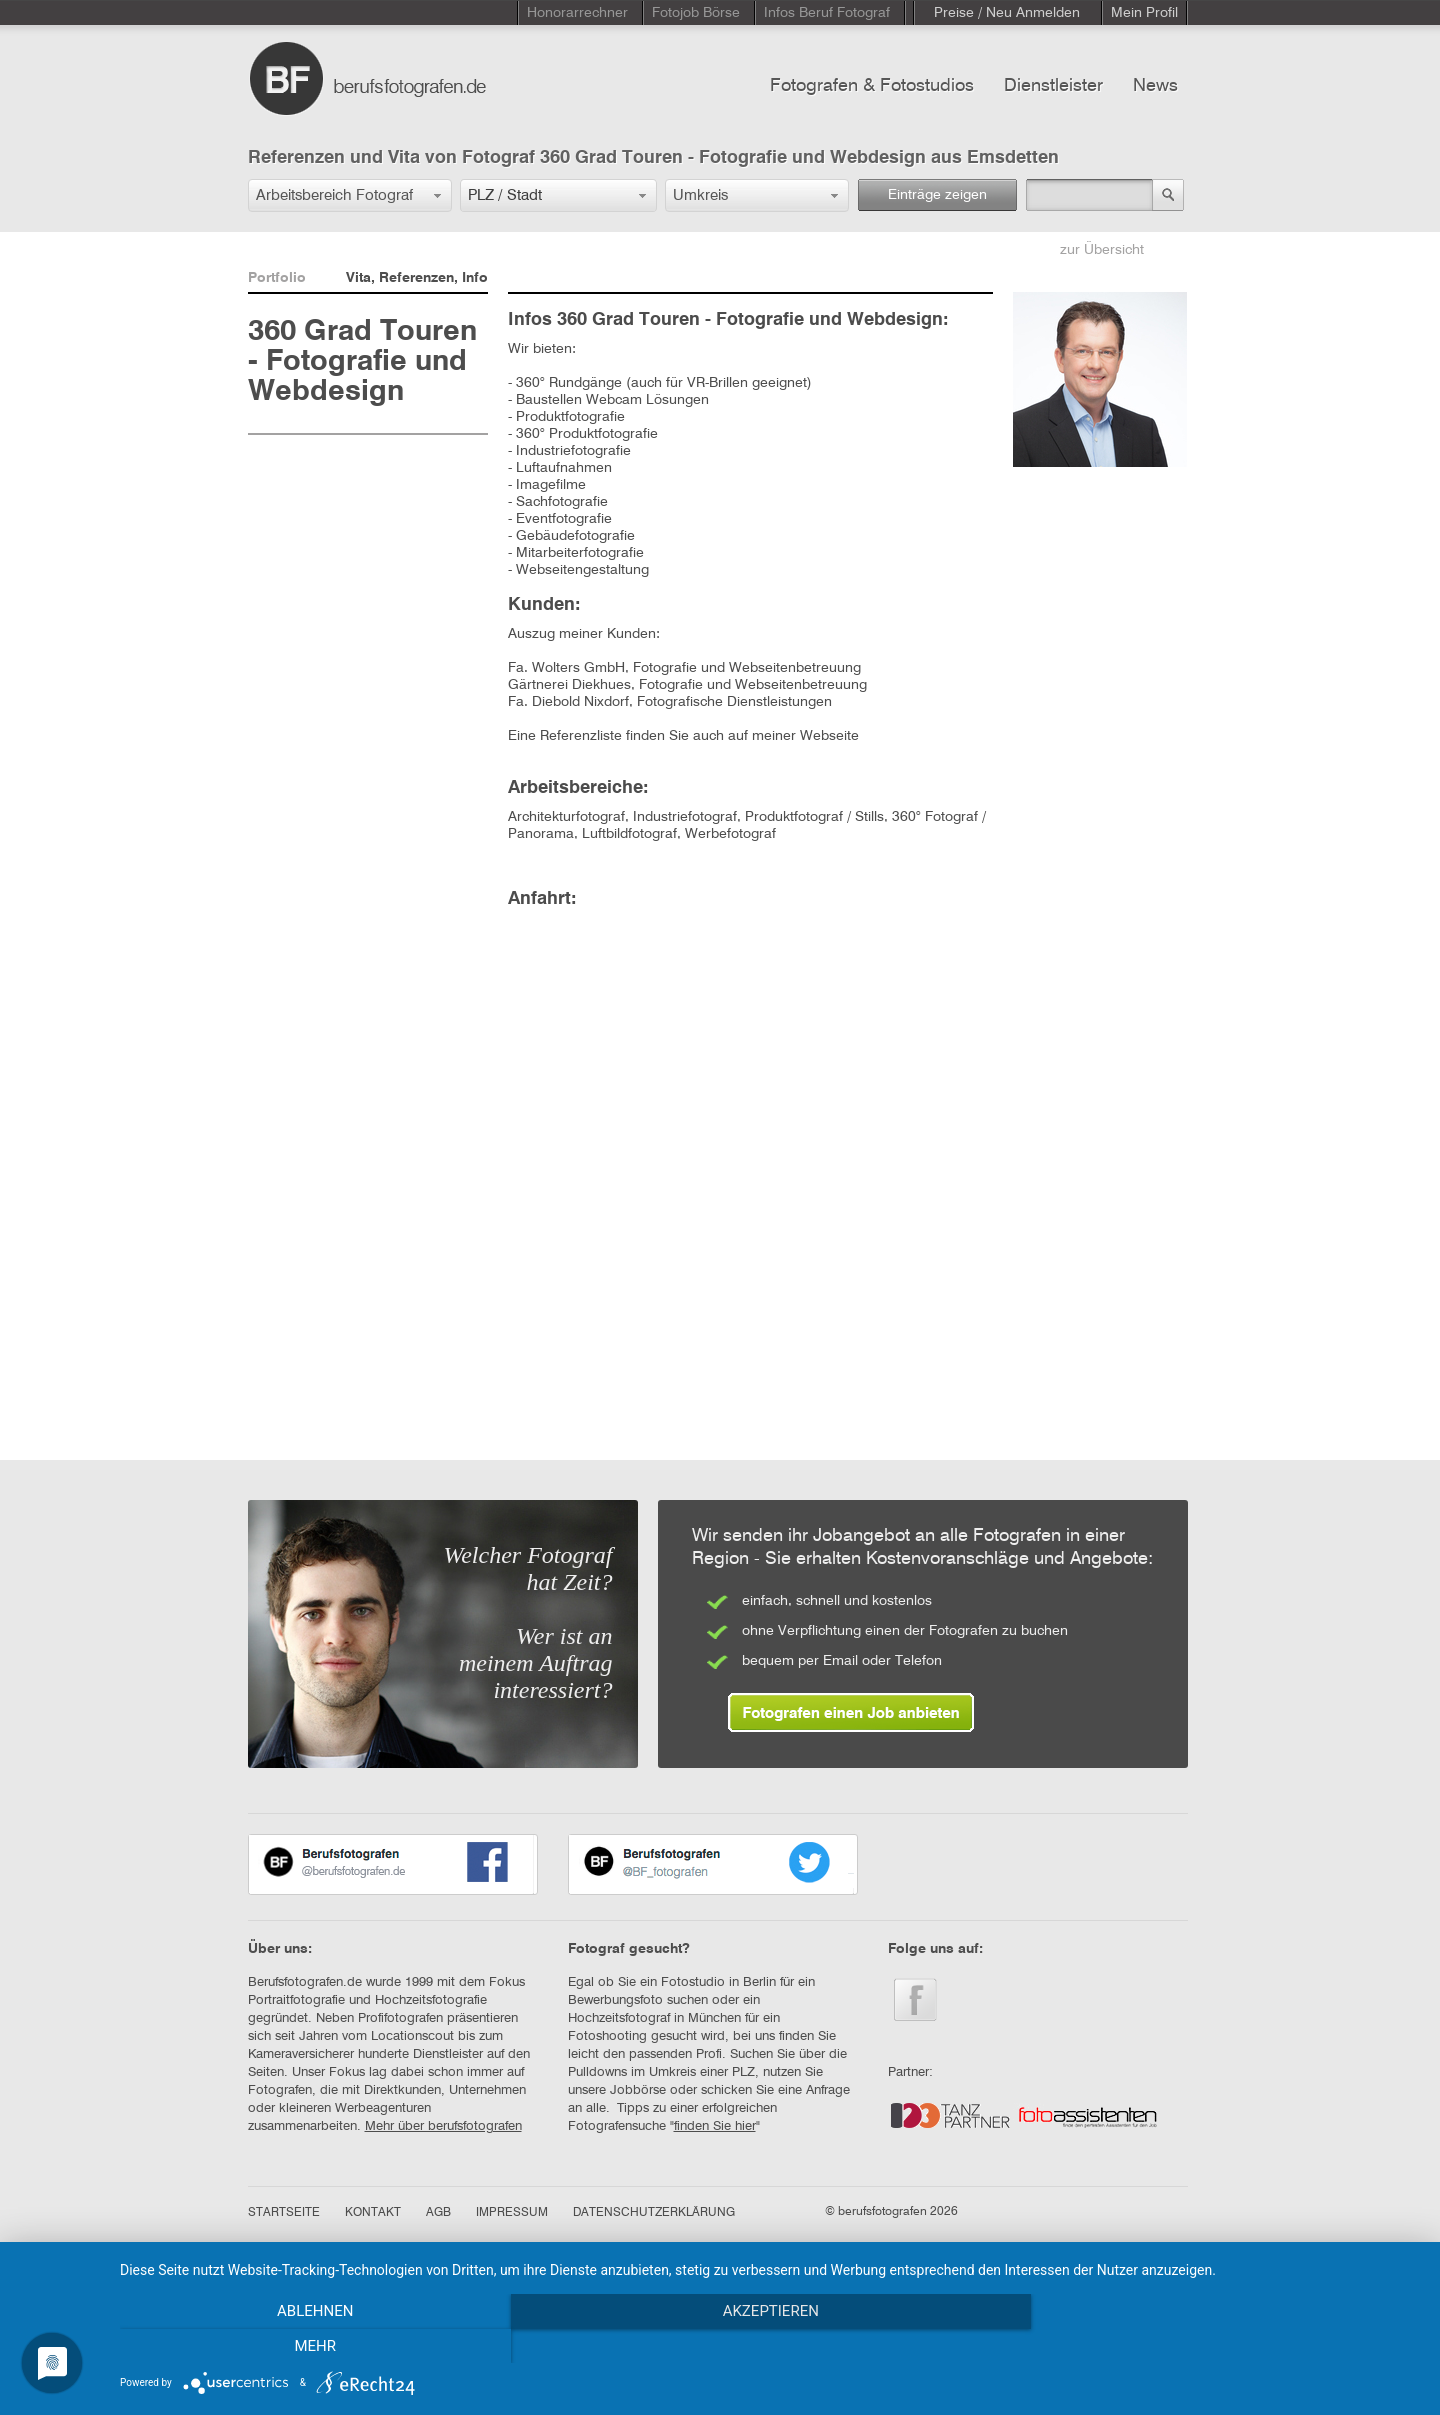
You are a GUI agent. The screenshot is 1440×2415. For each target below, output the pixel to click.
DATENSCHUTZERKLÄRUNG (654, 2213)
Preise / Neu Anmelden (1007, 13)
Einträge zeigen (937, 195)
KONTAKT (373, 2213)
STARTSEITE (284, 2213)
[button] (350, 195)
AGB (438, 2213)
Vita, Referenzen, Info (417, 278)
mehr (1225, 2346)
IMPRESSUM (512, 2213)
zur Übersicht (1102, 250)
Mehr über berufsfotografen (443, 2126)
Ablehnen (315, 2346)
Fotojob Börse (696, 13)
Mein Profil (1144, 13)
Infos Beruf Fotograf (827, 13)
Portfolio (277, 278)
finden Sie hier (715, 2126)
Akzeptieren (770, 2346)
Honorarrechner (577, 13)
